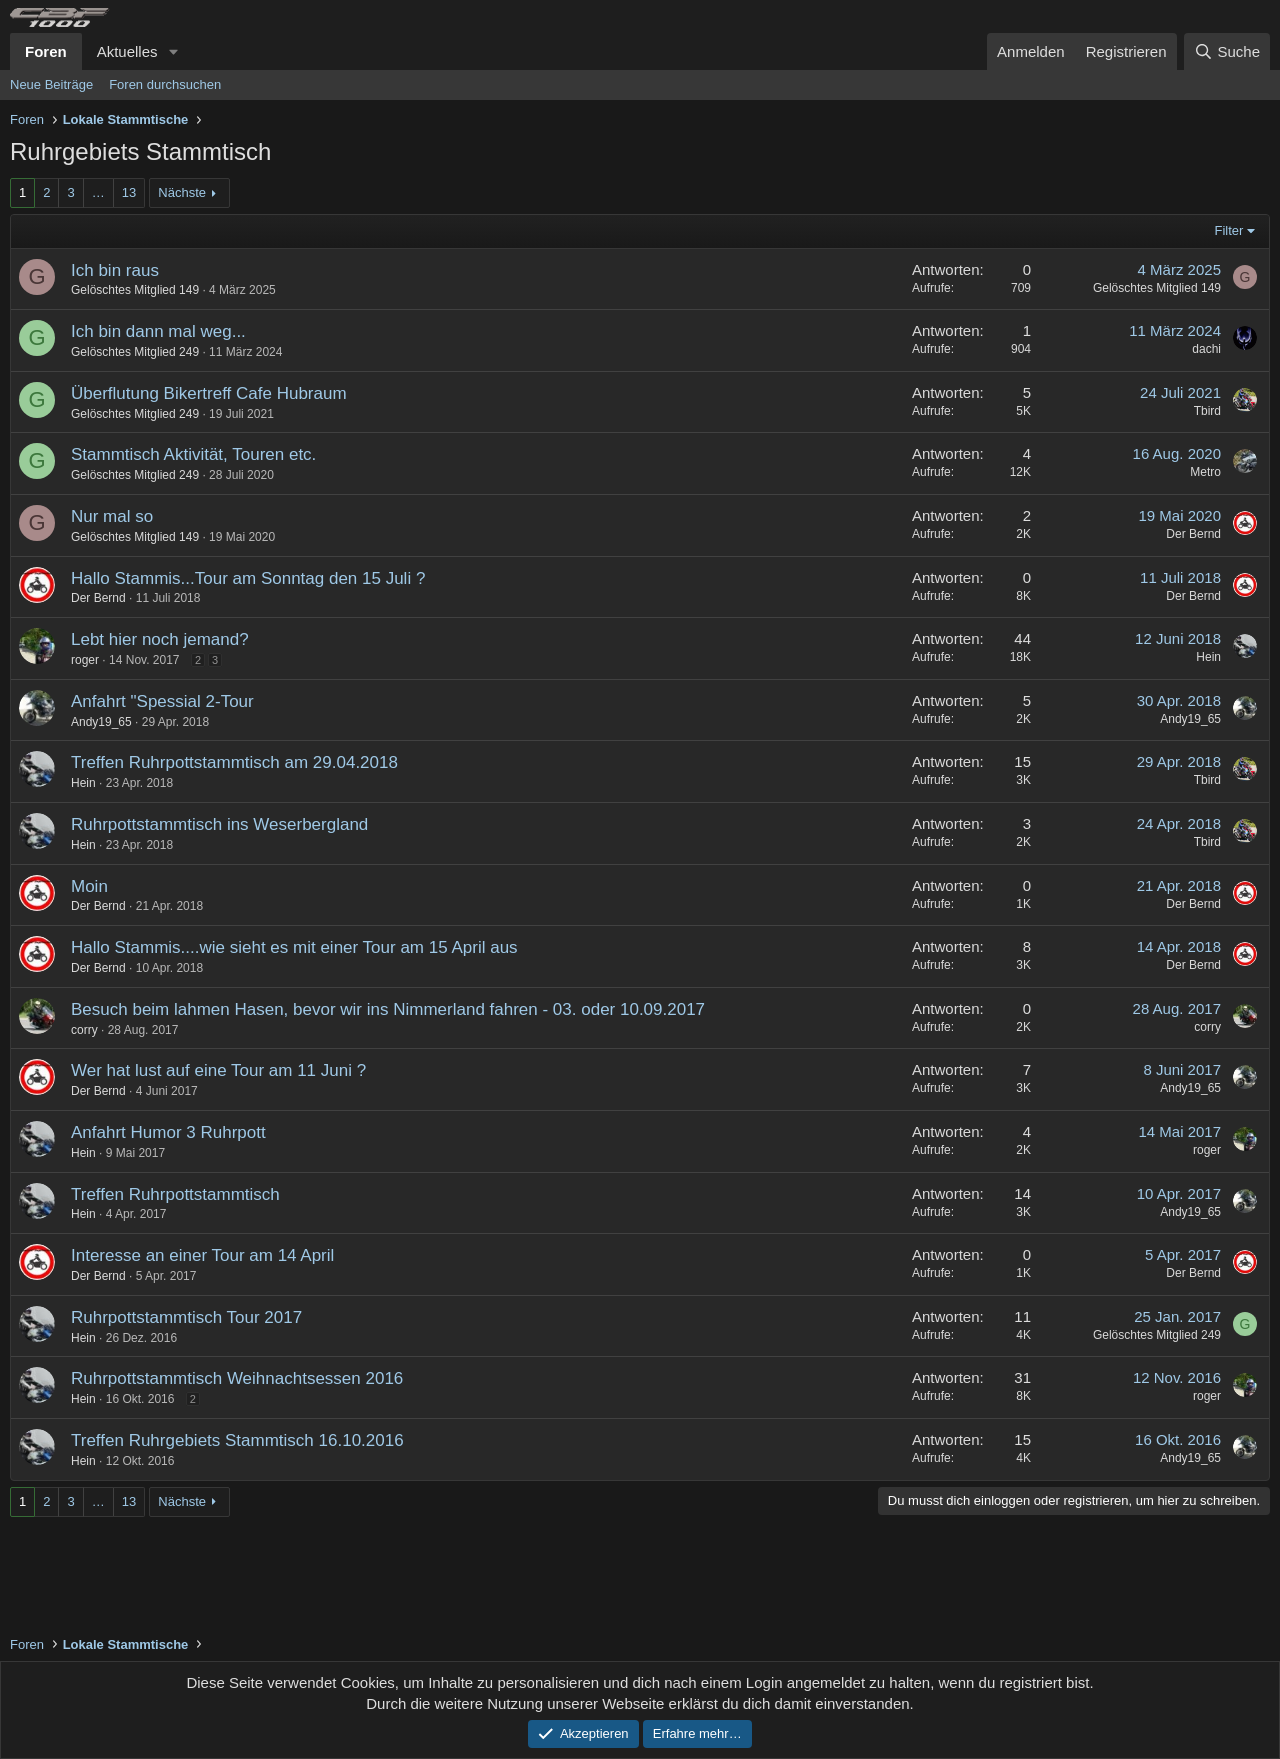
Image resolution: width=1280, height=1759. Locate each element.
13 (129, 192)
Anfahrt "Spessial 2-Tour (162, 701)
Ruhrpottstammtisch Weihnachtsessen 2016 (237, 1378)
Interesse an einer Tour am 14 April (202, 1255)
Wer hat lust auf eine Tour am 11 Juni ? (218, 1070)
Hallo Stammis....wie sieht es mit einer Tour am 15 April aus (294, 947)
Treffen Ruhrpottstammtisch (175, 1194)
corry (84, 1030)
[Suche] (1227, 51)
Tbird (1207, 411)
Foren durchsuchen (165, 84)
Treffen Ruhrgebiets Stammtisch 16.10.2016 (237, 1440)
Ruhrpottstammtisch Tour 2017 (186, 1317)
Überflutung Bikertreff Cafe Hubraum (209, 393)
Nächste (182, 192)
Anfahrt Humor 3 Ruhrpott (168, 1132)
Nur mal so (112, 516)
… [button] (98, 192)
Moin (89, 886)
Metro (1205, 472)
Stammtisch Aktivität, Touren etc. (193, 454)
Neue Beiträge (51, 84)
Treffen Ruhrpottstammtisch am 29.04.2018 (234, 762)
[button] (173, 51)
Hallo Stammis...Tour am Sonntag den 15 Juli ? (248, 578)
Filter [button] (1229, 230)
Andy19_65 (101, 722)
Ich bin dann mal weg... (158, 331)
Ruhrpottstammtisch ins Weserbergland (219, 824)
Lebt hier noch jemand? (160, 639)
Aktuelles (127, 51)
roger (85, 660)
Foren (46, 51)
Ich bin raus (115, 270)
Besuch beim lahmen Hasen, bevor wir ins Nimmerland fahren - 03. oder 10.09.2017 (388, 1009)
